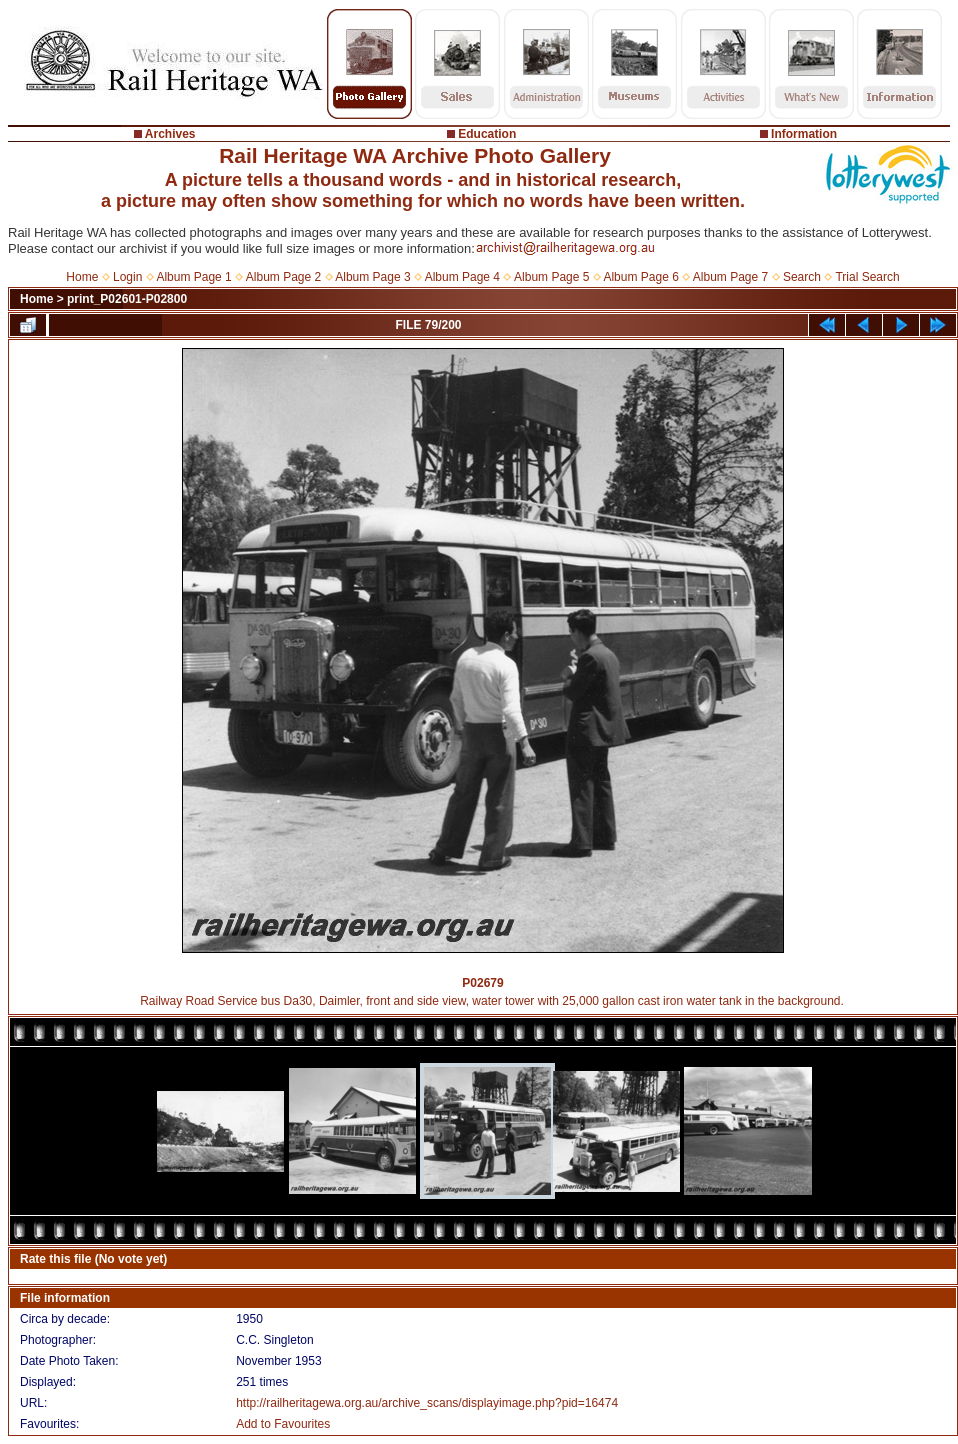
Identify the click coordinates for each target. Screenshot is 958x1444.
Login (127, 277)
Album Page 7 (730, 277)
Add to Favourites (283, 1424)
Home (82, 277)
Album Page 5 (551, 277)
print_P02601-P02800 (127, 299)
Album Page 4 (462, 277)
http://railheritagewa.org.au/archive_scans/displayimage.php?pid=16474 (427, 1403)
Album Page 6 (640, 277)
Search (802, 277)
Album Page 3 (372, 277)
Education (487, 134)
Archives (170, 134)
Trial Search (867, 277)
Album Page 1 (193, 277)
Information (804, 134)
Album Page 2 (283, 277)
